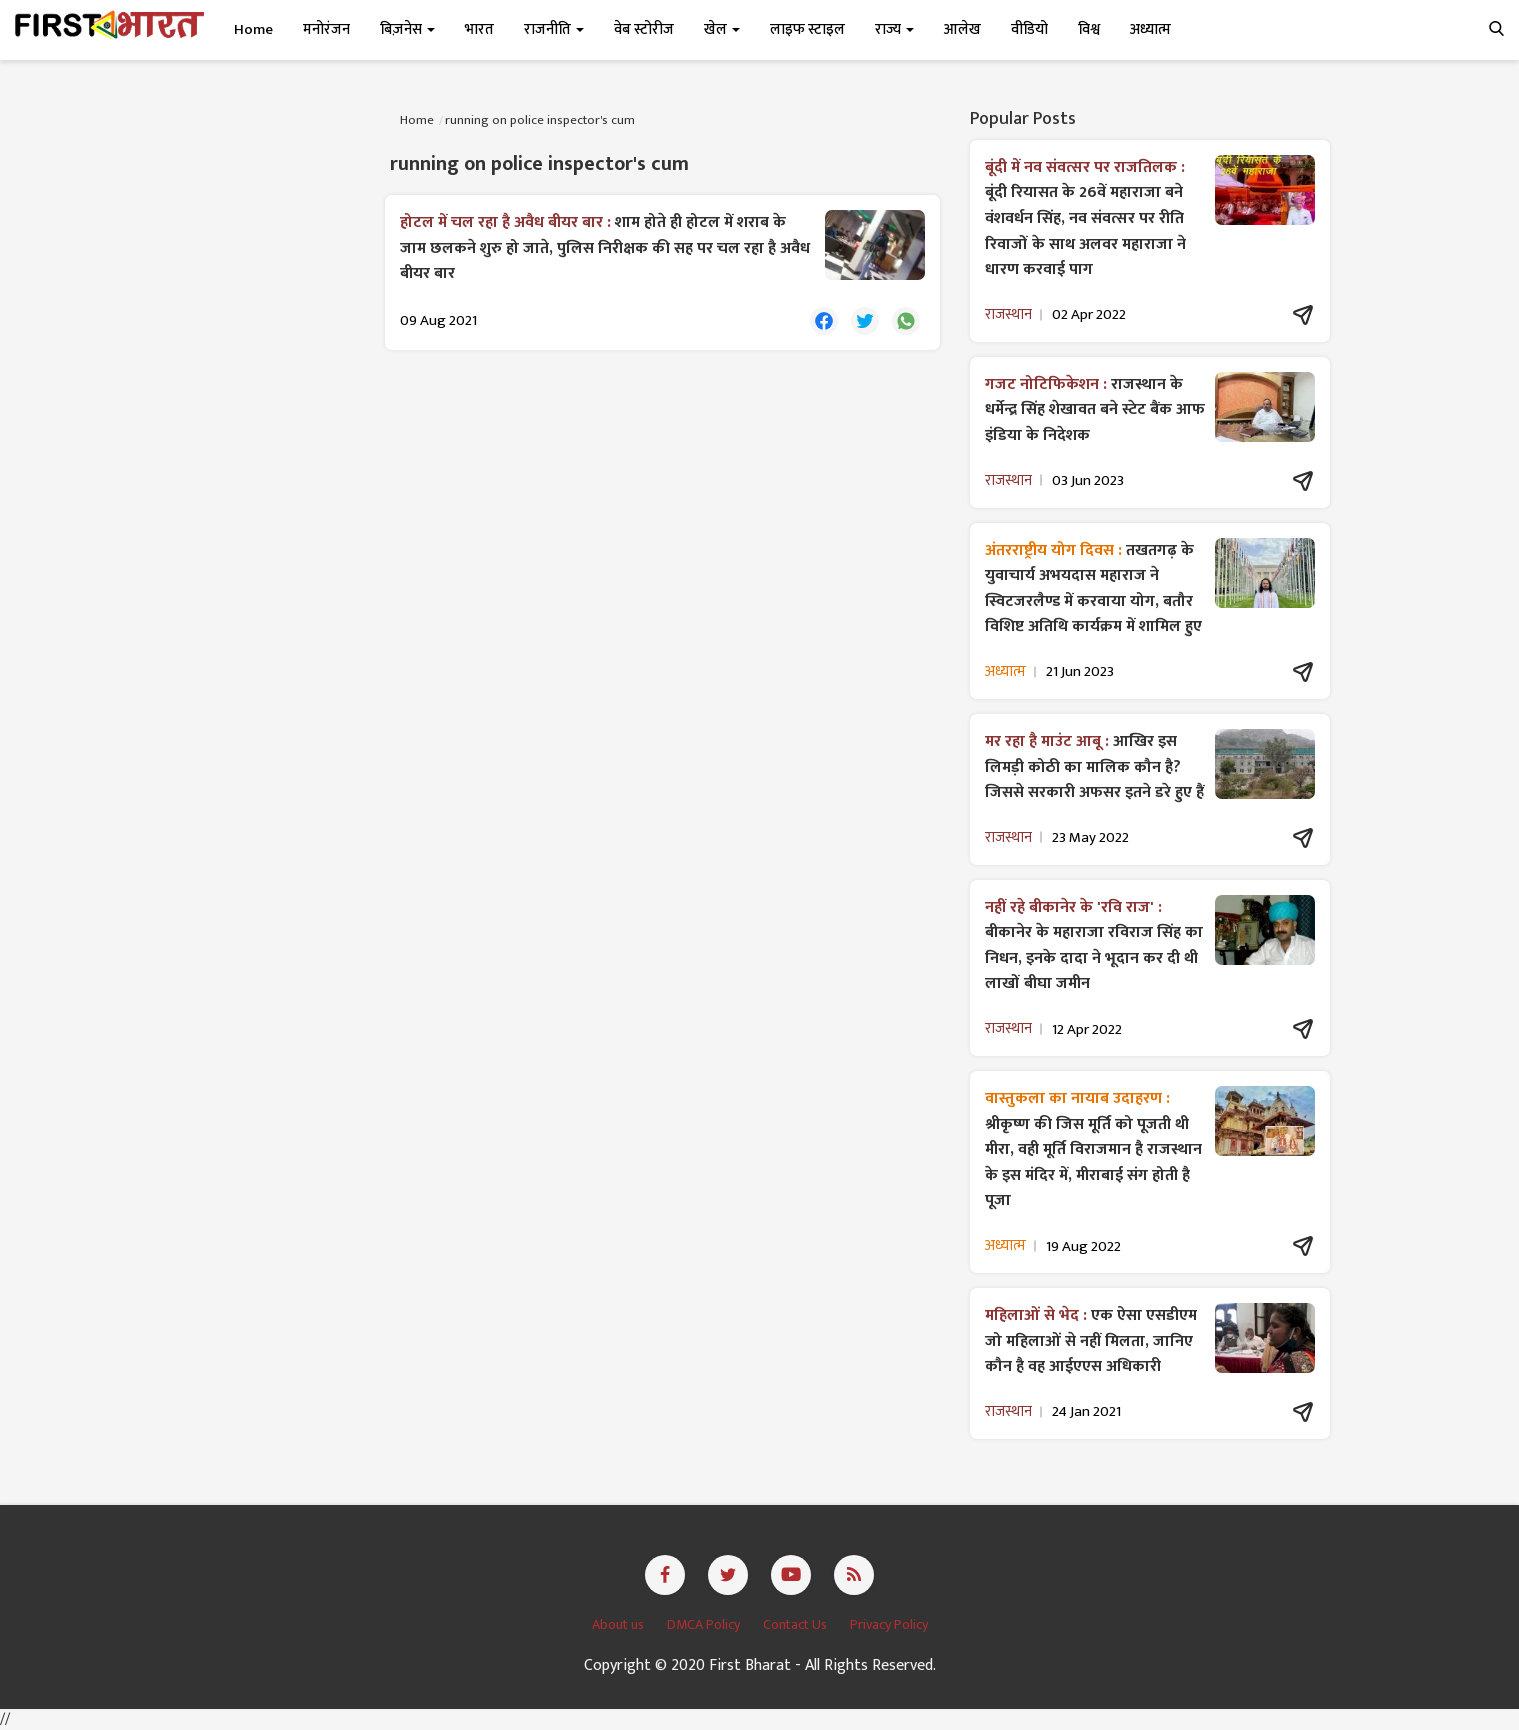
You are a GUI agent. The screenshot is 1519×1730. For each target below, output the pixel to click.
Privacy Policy (889, 1624)
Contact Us (796, 1624)
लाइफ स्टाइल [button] (807, 29)
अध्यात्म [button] (1150, 29)
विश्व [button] (1089, 29)
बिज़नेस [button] (407, 29)
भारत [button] (479, 29)
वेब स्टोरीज (644, 29)
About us (619, 1624)
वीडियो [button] (1029, 29)
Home (253, 29)
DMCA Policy (705, 1624)
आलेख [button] (962, 29)
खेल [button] (722, 29)
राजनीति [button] (554, 29)
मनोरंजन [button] (326, 29)
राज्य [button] (894, 29)
